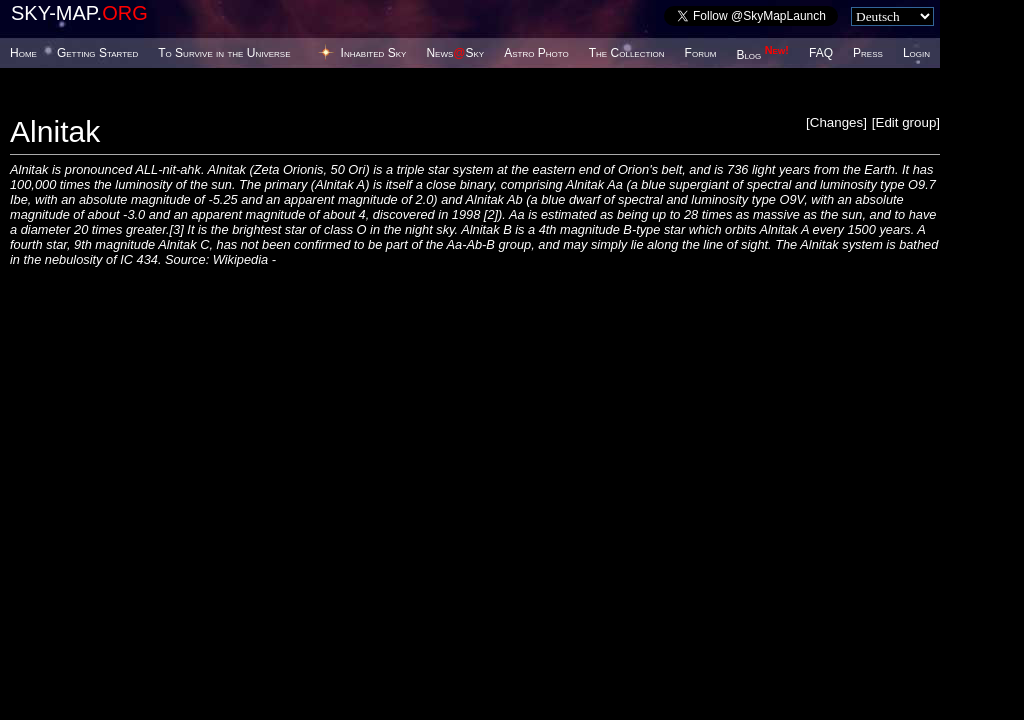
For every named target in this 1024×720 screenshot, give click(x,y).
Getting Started (97, 53)
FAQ (821, 53)
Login (916, 53)
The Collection (627, 53)
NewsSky (455, 53)
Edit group (906, 122)
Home (23, 53)
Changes (836, 122)
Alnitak (55, 131)
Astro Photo (536, 53)
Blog (762, 55)
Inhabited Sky (374, 53)
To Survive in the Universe (224, 53)
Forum (701, 53)
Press (868, 53)
